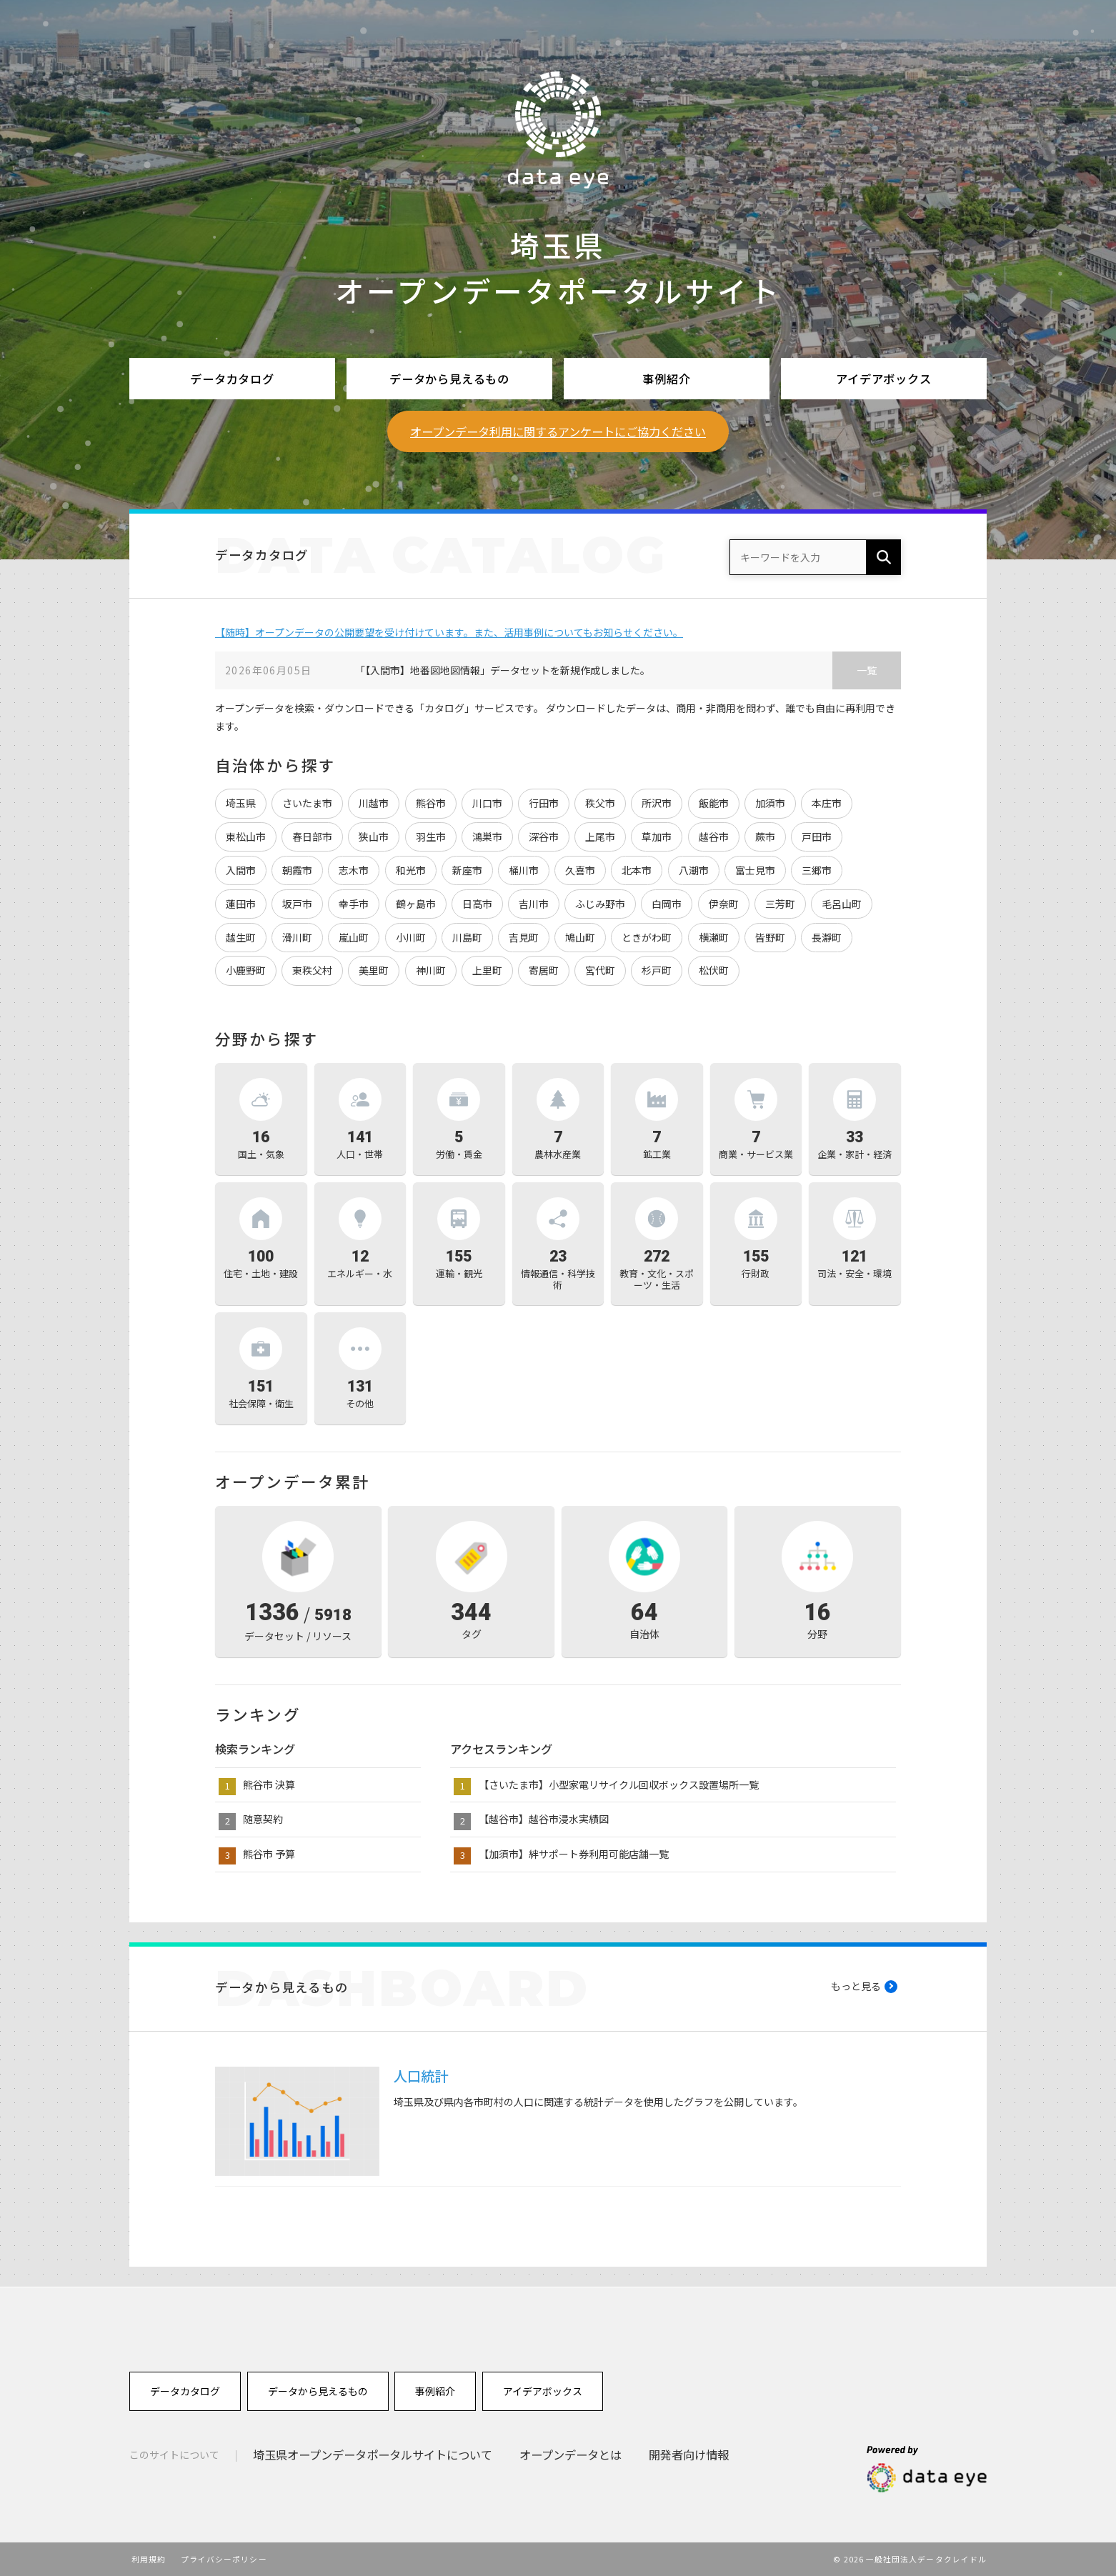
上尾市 (600, 836)
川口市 (487, 803)
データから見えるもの (449, 378)
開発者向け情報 (689, 2454)
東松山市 (246, 836)
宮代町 (600, 970)
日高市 (477, 904)
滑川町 (297, 937)
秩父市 (600, 803)
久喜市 (580, 870)
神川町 (431, 970)
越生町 (241, 937)
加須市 (770, 803)
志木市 (354, 870)
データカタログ (232, 378)
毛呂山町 (842, 904)
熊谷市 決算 (269, 1784)
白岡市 (667, 904)
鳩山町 (580, 937)
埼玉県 (241, 803)
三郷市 (817, 870)
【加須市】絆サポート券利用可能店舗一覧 (574, 1854)
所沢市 (657, 803)
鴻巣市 (487, 836)
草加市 (657, 836)
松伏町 (714, 970)
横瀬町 (714, 937)
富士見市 (755, 870)
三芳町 (780, 904)
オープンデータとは (570, 2454)
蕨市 (765, 836)
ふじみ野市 (600, 904)
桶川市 (524, 870)
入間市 (241, 870)
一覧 (867, 670)
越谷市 (714, 836)
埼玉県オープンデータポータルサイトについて (372, 2454)
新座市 (467, 870)
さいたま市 (307, 803)
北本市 (637, 870)
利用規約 (148, 2559)
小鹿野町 (246, 970)
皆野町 (770, 937)
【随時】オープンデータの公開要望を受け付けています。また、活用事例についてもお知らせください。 (449, 632)
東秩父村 (312, 970)
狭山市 (374, 836)
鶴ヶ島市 (416, 904)
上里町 (487, 970)
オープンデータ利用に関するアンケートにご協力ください (558, 431)
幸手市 (354, 904)
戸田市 (817, 836)
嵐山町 (354, 937)
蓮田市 (241, 904)
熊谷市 (431, 803)
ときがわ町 (647, 937)
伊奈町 (724, 904)
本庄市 (827, 803)
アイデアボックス (884, 378)
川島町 (467, 937)
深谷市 (544, 836)
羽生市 (431, 836)
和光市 (411, 870)
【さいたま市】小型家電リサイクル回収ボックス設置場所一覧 (619, 1784)
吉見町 (524, 937)
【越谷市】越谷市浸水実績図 (544, 1819)
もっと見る (856, 1986)
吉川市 (534, 904)
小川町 (411, 937)
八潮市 (694, 870)
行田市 (544, 803)
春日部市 (312, 836)
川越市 (374, 803)
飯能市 (714, 803)
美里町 (374, 970)
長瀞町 (827, 937)
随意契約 (263, 1819)
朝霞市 (297, 870)
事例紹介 (666, 378)
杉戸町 (657, 970)
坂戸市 (297, 904)
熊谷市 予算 (269, 1854)
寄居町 (544, 970)
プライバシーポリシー (224, 2559)
